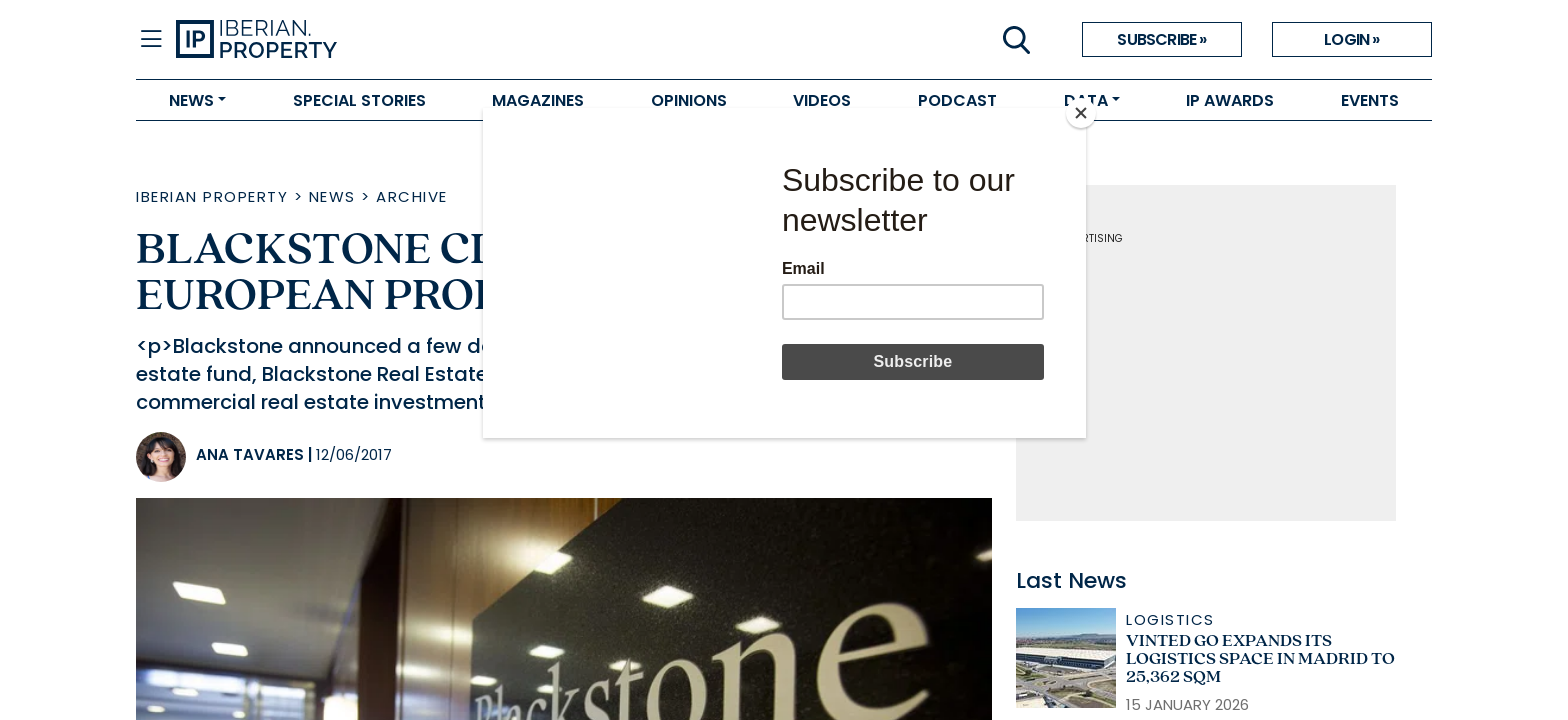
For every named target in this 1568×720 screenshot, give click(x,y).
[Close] (1081, 113)
